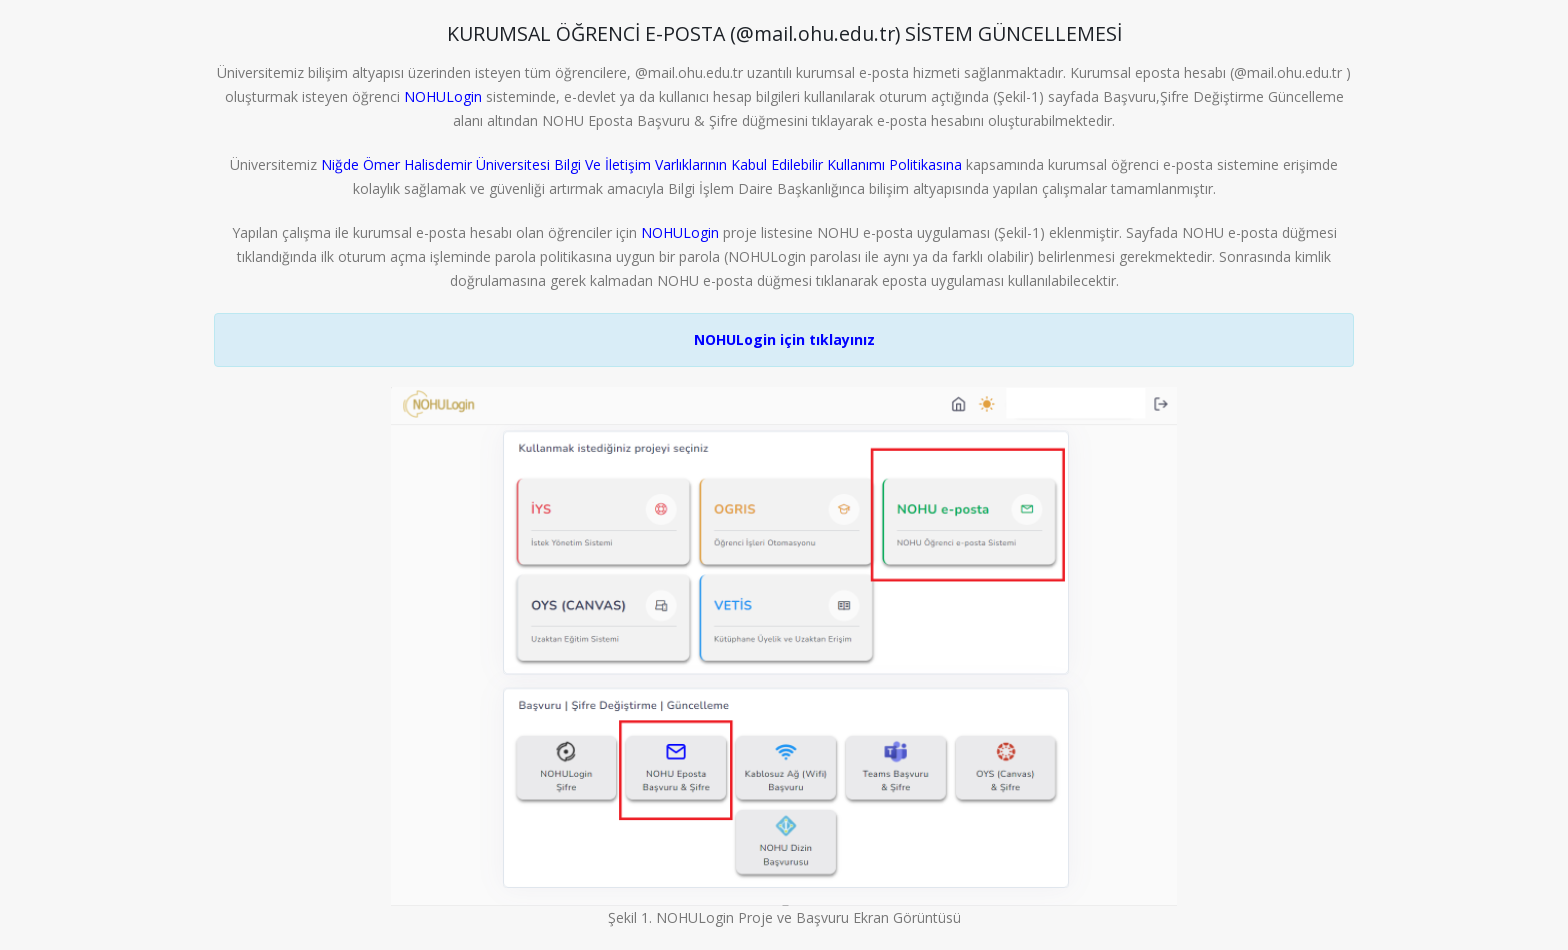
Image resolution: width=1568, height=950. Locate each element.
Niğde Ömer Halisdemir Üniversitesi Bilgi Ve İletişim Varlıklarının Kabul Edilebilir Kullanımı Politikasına (643, 164)
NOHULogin (443, 96)
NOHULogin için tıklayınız (784, 339)
